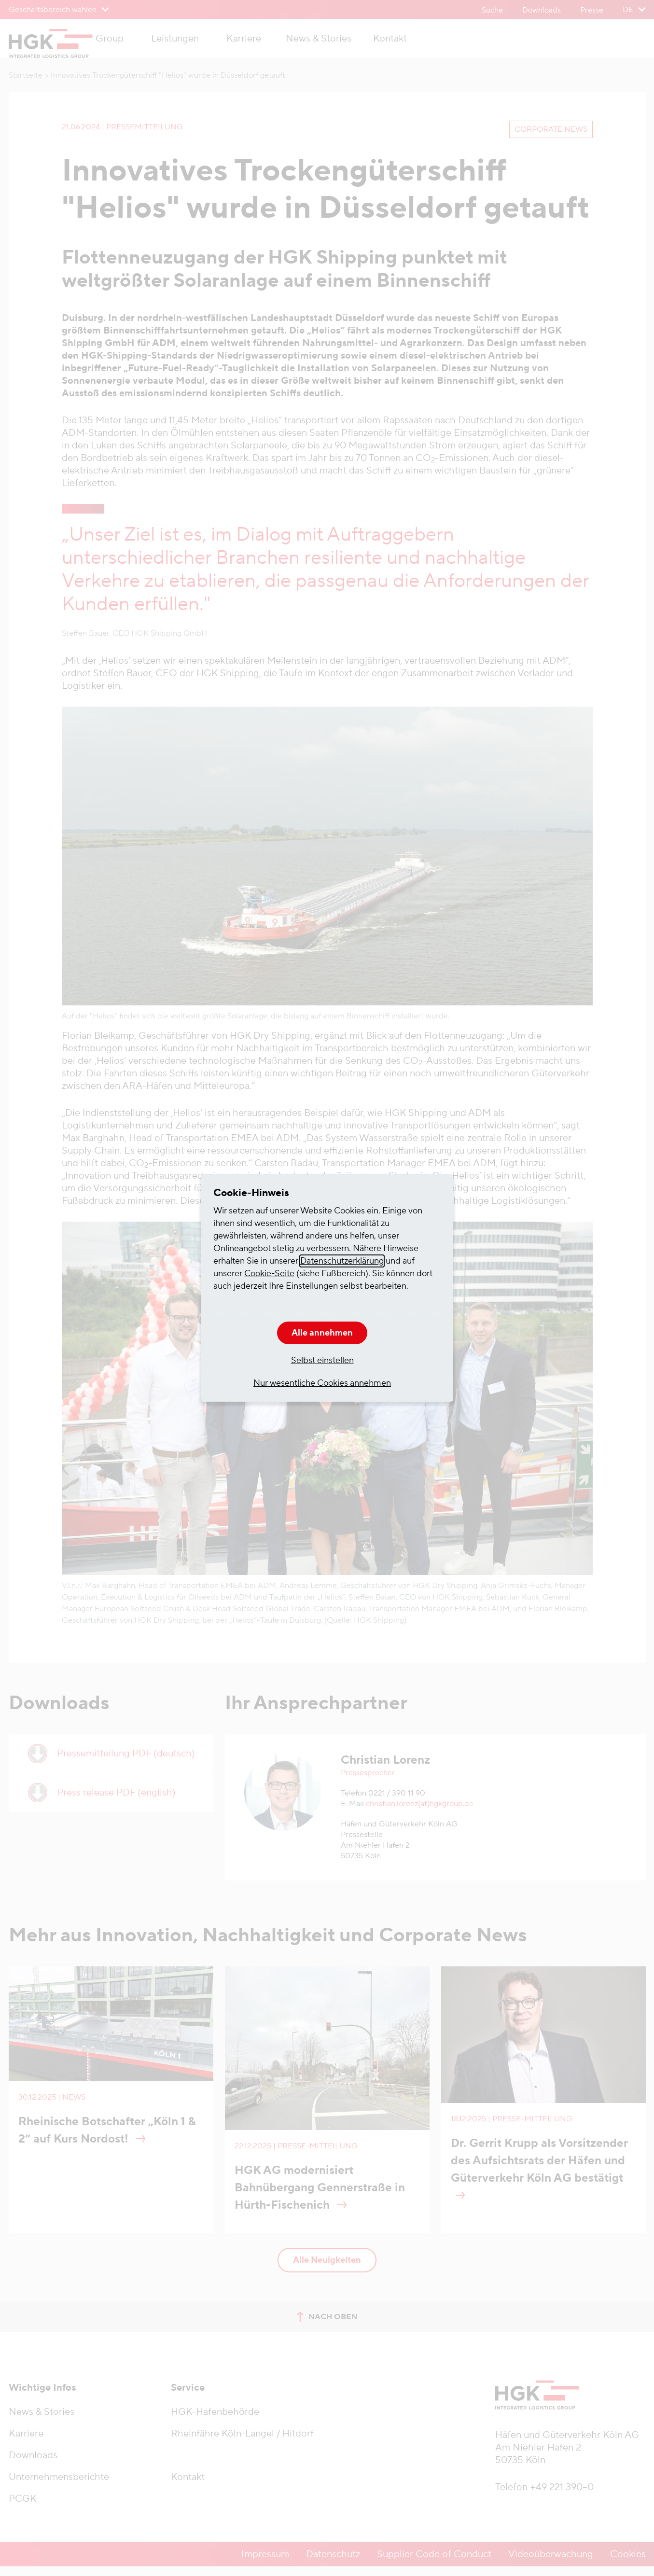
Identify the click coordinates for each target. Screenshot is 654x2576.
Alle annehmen (322, 1332)
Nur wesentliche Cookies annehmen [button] (322, 1383)
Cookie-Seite (269, 1273)
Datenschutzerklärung (342, 1261)
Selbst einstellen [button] (322, 1360)
